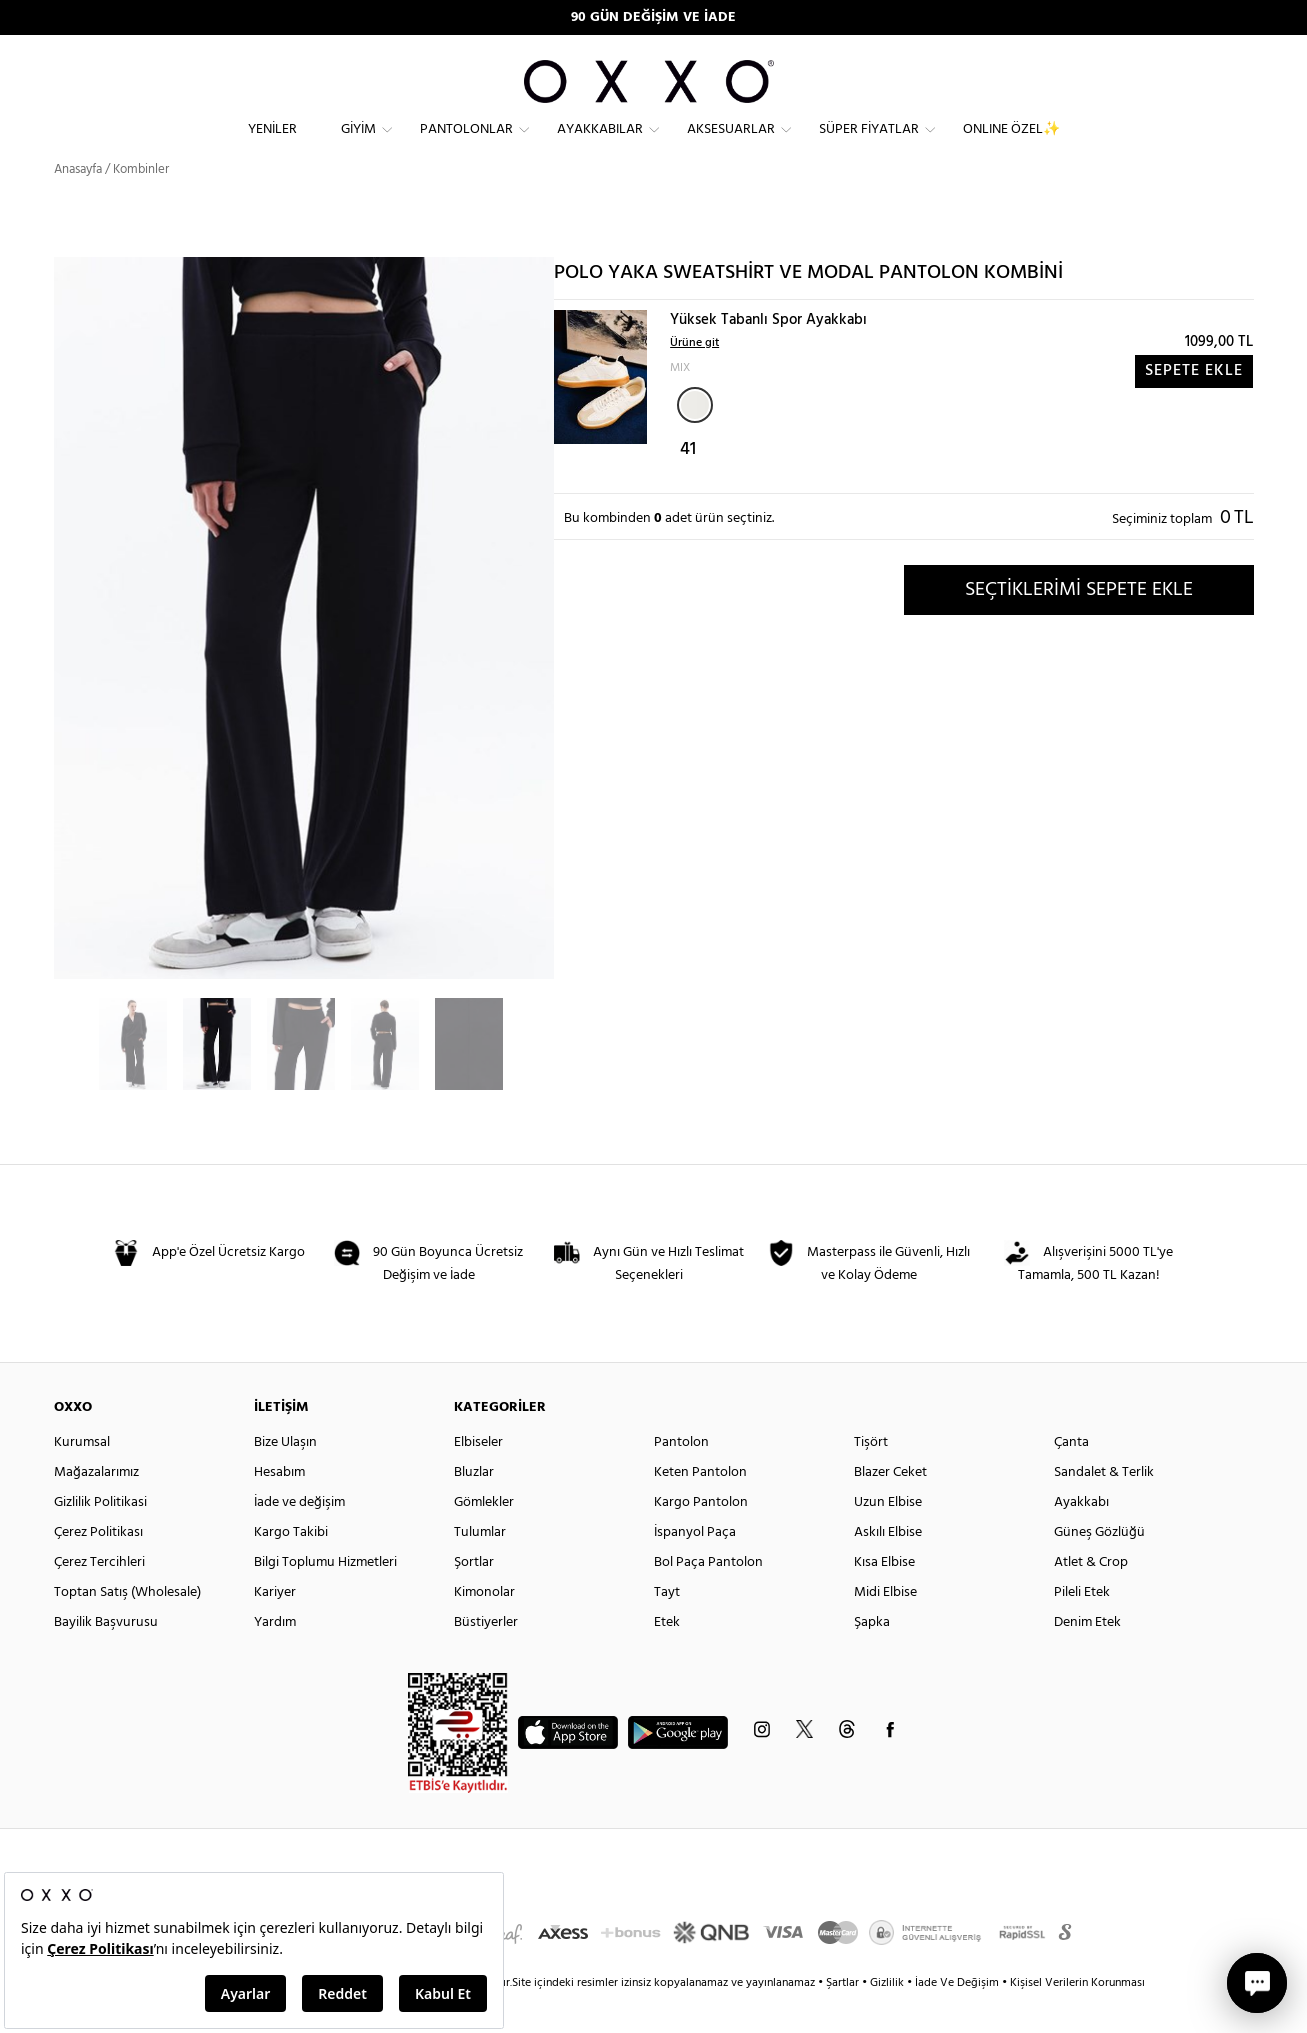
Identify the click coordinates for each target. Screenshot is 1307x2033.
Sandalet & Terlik (1104, 1507)
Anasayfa (78, 204)
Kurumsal (82, 1477)
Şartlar (844, 2018)
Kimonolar (484, 1627)
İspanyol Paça (695, 1567)
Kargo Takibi (291, 1567)
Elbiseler (478, 1477)
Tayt (667, 1627)
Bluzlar (474, 1507)
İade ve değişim (299, 1537)
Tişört (871, 1477)
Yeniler (272, 145)
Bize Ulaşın (285, 1477)
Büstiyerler (486, 1657)
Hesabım (279, 1507)
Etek (667, 1657)
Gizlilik (888, 2018)
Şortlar (474, 1597)
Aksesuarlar (731, 145)
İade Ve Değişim (957, 2018)
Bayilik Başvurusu (106, 1657)
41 (688, 485)
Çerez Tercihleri (99, 1597)
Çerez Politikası (98, 1567)
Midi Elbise (885, 1627)
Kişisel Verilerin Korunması (1077, 2018)
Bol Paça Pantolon (708, 1597)
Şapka (872, 1657)
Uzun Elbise (888, 1537)
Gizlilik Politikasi (100, 1537)
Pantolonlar (466, 145)
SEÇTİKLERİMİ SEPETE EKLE (1079, 625)
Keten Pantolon (700, 1507)
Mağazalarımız (96, 1507)
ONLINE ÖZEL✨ (1011, 145)
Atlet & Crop (1091, 1597)
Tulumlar (480, 1567)
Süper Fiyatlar (869, 145)
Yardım (275, 1657)
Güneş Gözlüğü (1099, 1567)
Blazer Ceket (890, 1507)
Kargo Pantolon (701, 1537)
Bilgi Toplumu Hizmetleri (325, 1597)
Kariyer (275, 1627)
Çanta (1071, 1477)
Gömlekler (484, 1537)
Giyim (358, 145)
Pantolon (681, 1477)
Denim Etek (1087, 1657)
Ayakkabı (1081, 1537)
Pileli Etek (1082, 1627)
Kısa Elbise (884, 1597)
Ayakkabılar (600, 145)
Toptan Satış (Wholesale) (127, 1627)
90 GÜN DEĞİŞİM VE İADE (653, 17)
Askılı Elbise (888, 1567)
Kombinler (141, 204)
